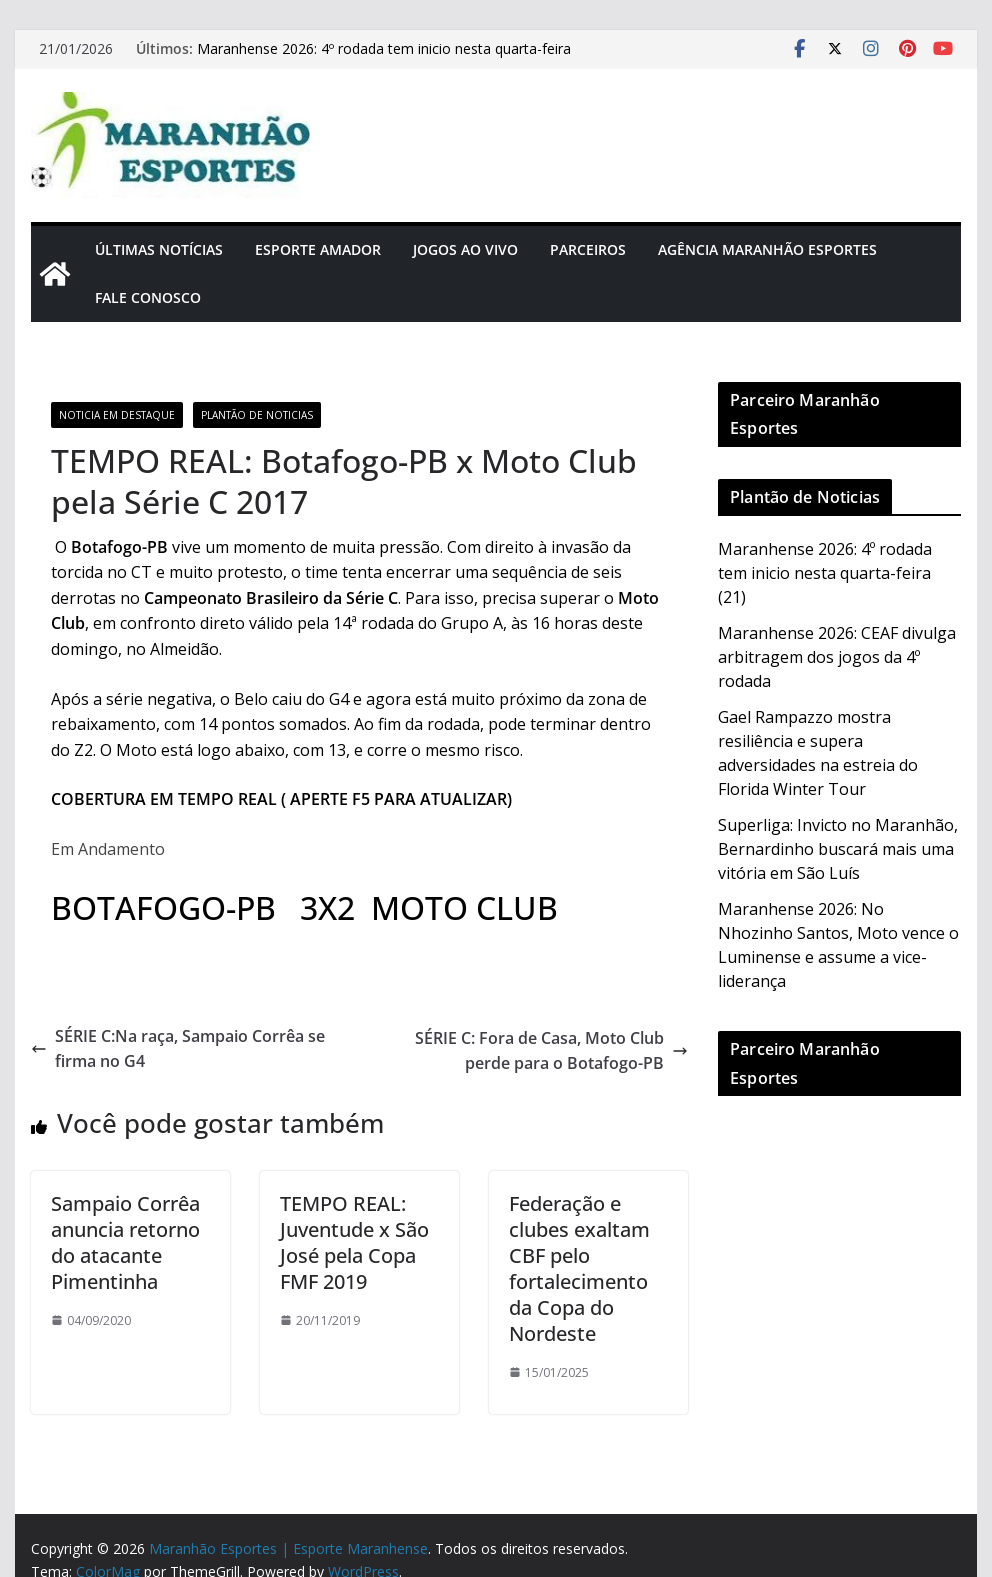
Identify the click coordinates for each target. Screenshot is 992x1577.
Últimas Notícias (159, 249)
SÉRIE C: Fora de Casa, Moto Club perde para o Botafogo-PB (551, 1051)
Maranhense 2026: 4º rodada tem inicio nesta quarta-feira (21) (825, 573)
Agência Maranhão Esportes (767, 249)
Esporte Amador (318, 249)
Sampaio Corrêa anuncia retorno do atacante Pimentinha (125, 1242)
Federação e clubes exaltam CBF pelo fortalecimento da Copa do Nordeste (579, 1268)
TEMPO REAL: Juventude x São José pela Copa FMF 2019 (354, 1242)
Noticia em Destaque (117, 415)
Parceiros (588, 249)
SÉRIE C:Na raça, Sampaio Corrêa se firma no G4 (178, 1049)
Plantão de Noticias (257, 415)
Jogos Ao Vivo (465, 249)
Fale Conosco (148, 297)
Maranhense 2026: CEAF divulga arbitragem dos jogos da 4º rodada (837, 657)
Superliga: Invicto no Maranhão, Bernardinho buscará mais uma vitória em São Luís (838, 849)
